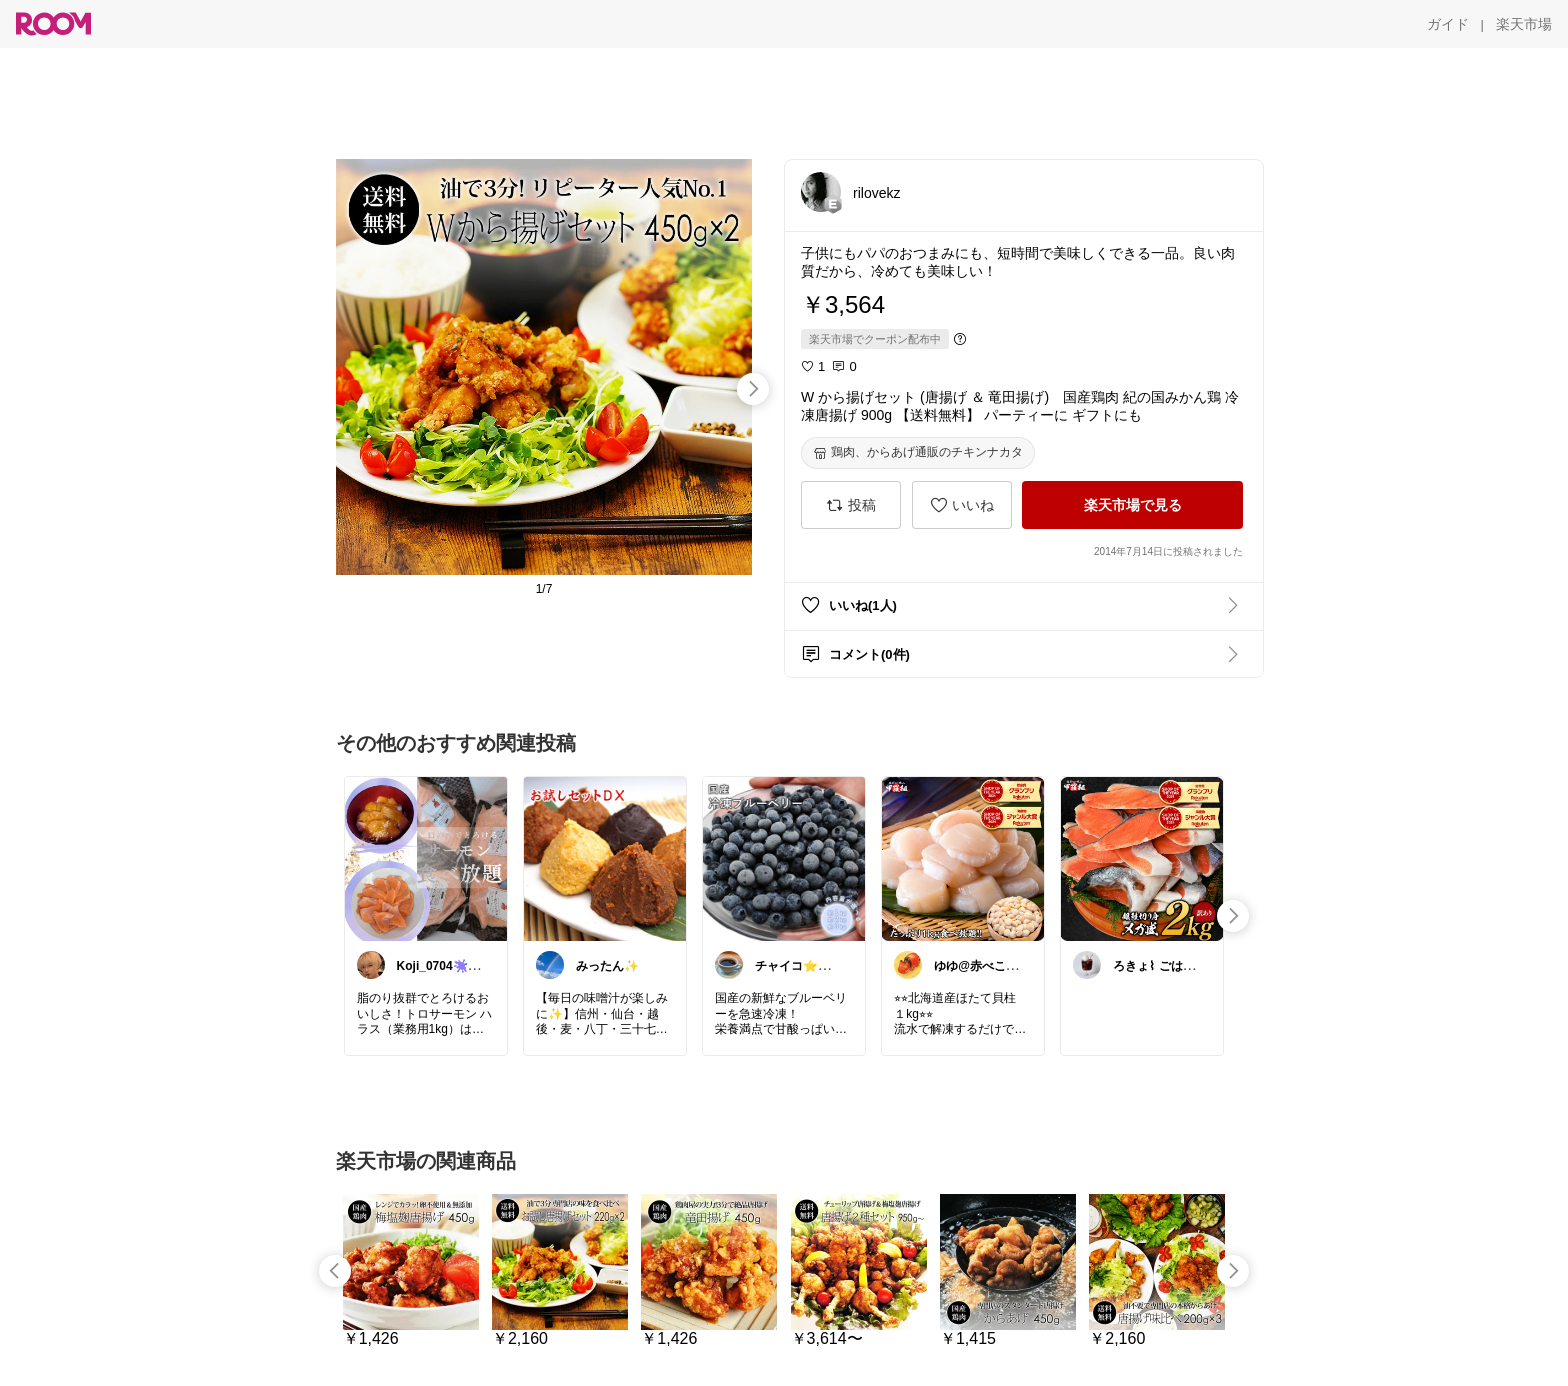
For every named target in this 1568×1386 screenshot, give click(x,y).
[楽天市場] (1524, 24)
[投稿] (851, 505)
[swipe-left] (335, 1271)
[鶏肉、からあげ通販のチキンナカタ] (918, 453)
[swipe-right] (753, 389)
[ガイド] (1448, 24)
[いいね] (962, 505)
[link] (426, 858)
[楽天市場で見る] (1132, 505)
